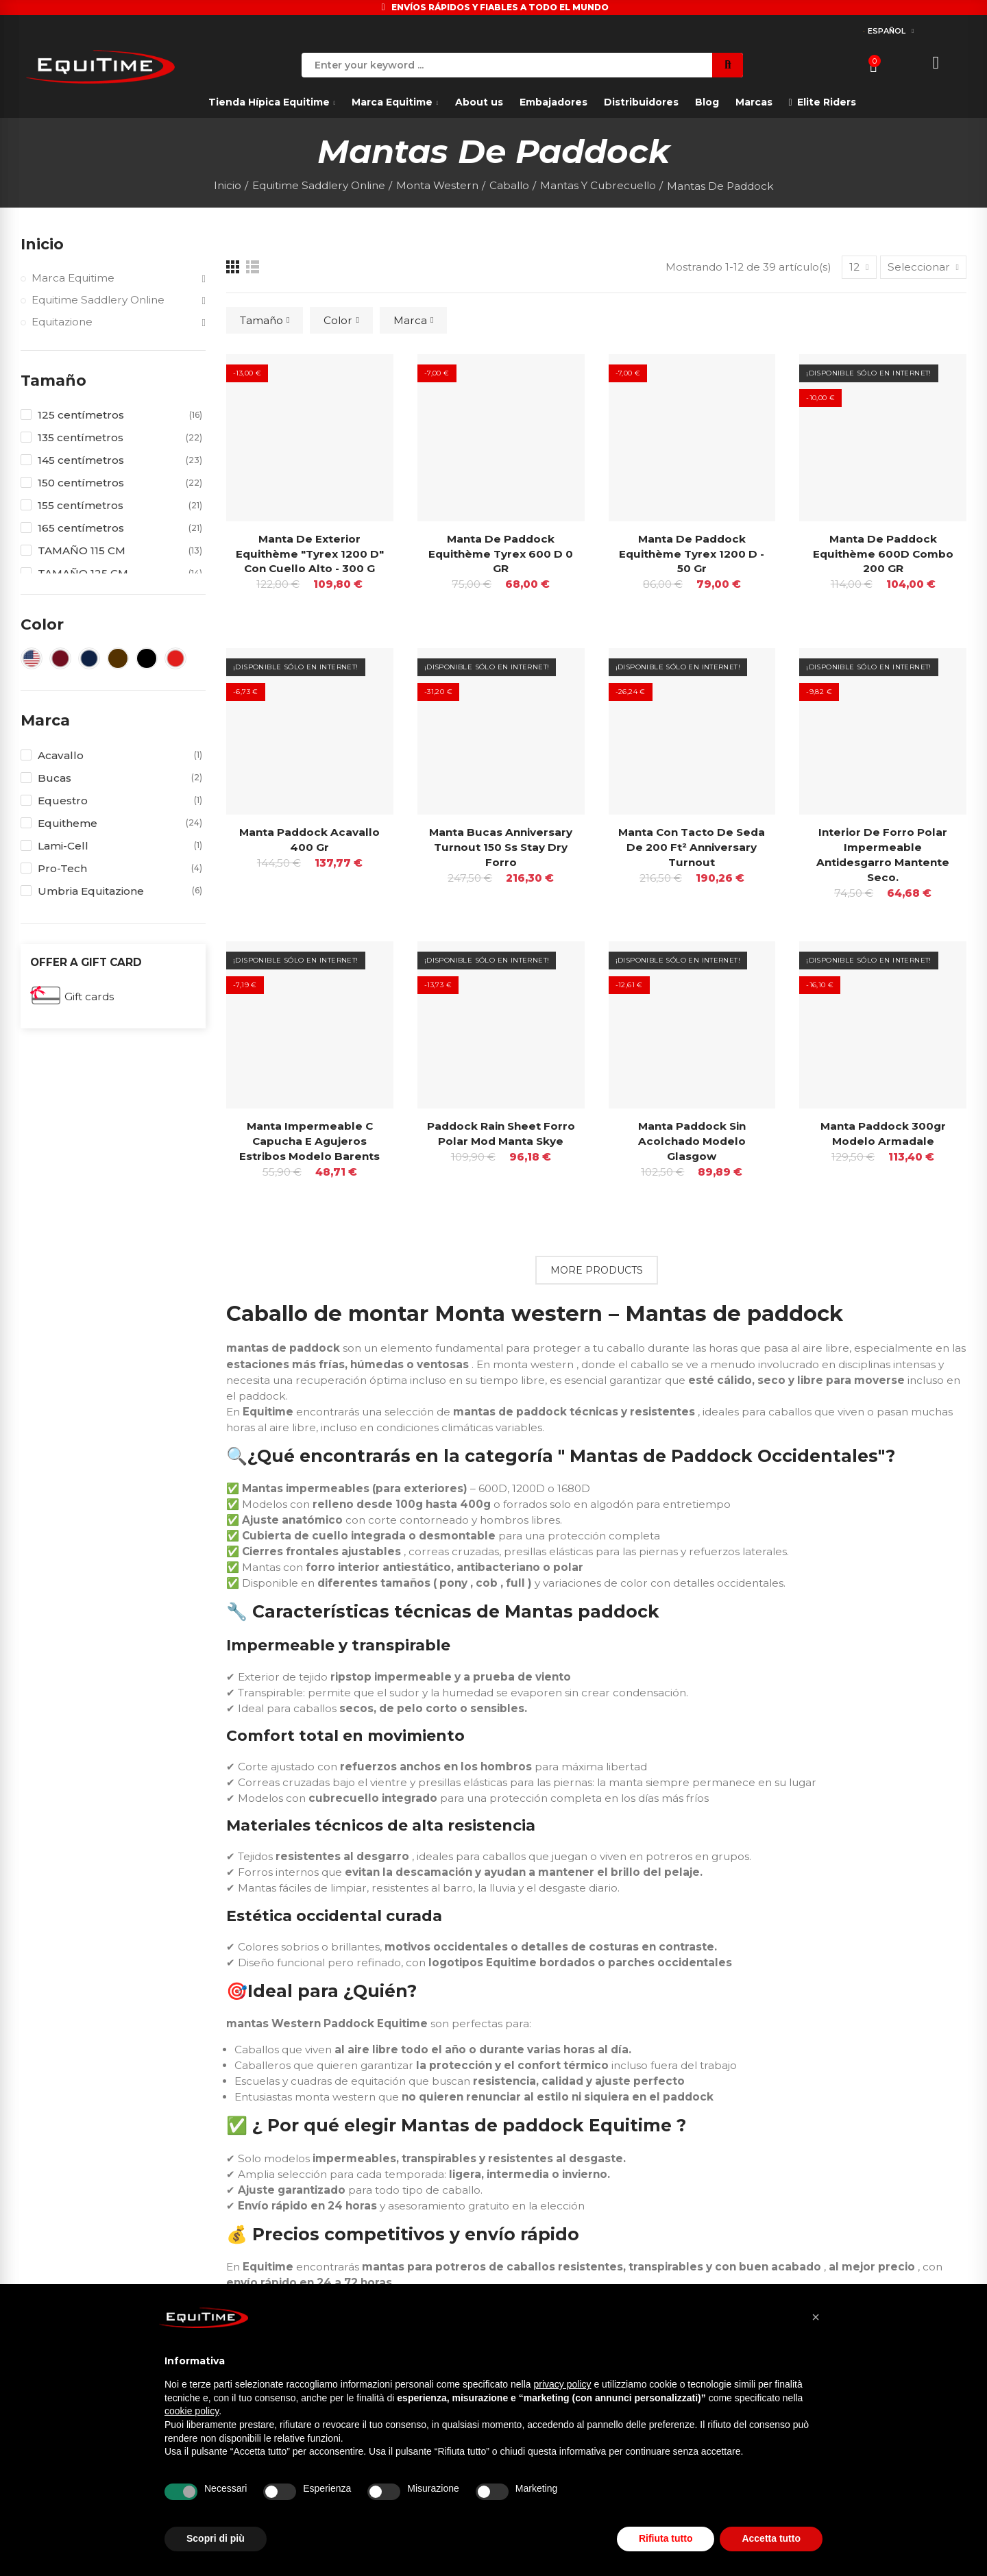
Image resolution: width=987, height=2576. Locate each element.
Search (727, 65)
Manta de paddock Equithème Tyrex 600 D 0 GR (500, 553)
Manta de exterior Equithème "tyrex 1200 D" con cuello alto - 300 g (310, 553)
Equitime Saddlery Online (98, 299)
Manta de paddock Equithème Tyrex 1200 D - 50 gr (691, 553)
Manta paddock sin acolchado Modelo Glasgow (692, 1141)
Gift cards (89, 996)
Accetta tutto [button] (771, 2538)
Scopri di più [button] (215, 2538)
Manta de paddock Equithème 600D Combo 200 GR (883, 553)
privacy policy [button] (563, 2384)
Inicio (42, 244)
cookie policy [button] (191, 2410)
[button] (816, 2317)
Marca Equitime (73, 277)
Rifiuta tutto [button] (666, 2538)
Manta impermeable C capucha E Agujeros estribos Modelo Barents (309, 1141)
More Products (596, 1270)
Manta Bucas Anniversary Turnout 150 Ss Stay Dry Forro (500, 847)
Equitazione (62, 321)
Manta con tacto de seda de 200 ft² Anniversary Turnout (691, 847)
